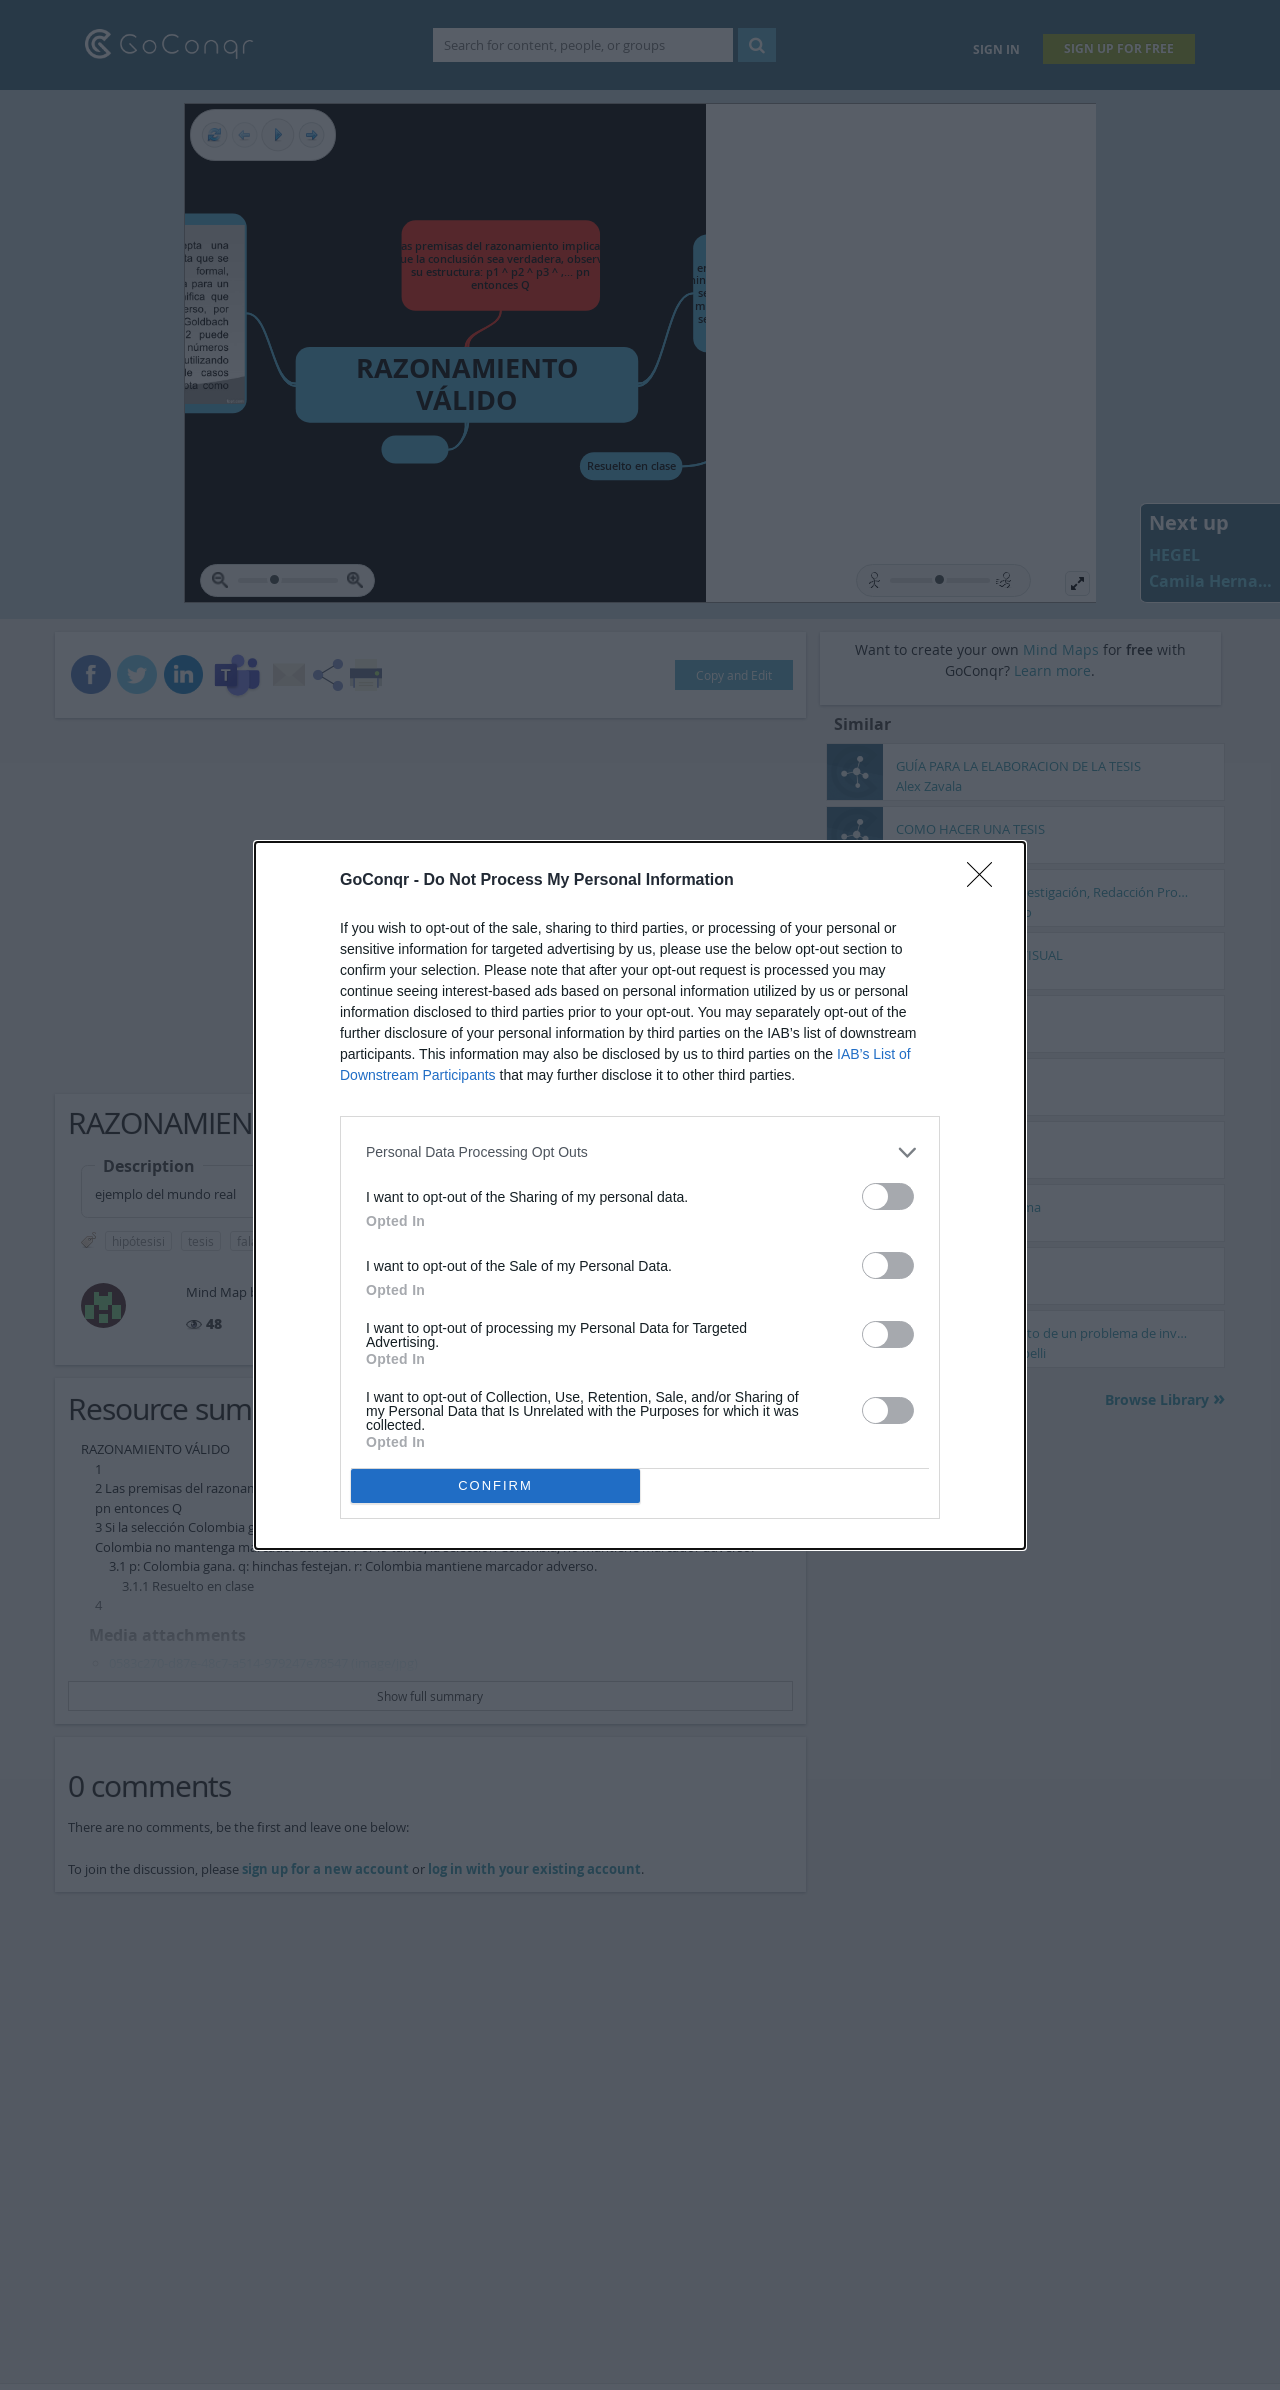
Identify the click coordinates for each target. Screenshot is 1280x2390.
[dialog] (640, 1195)
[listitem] (640, 1152)
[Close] (986, 881)
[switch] (888, 1196)
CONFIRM (495, 1485)
